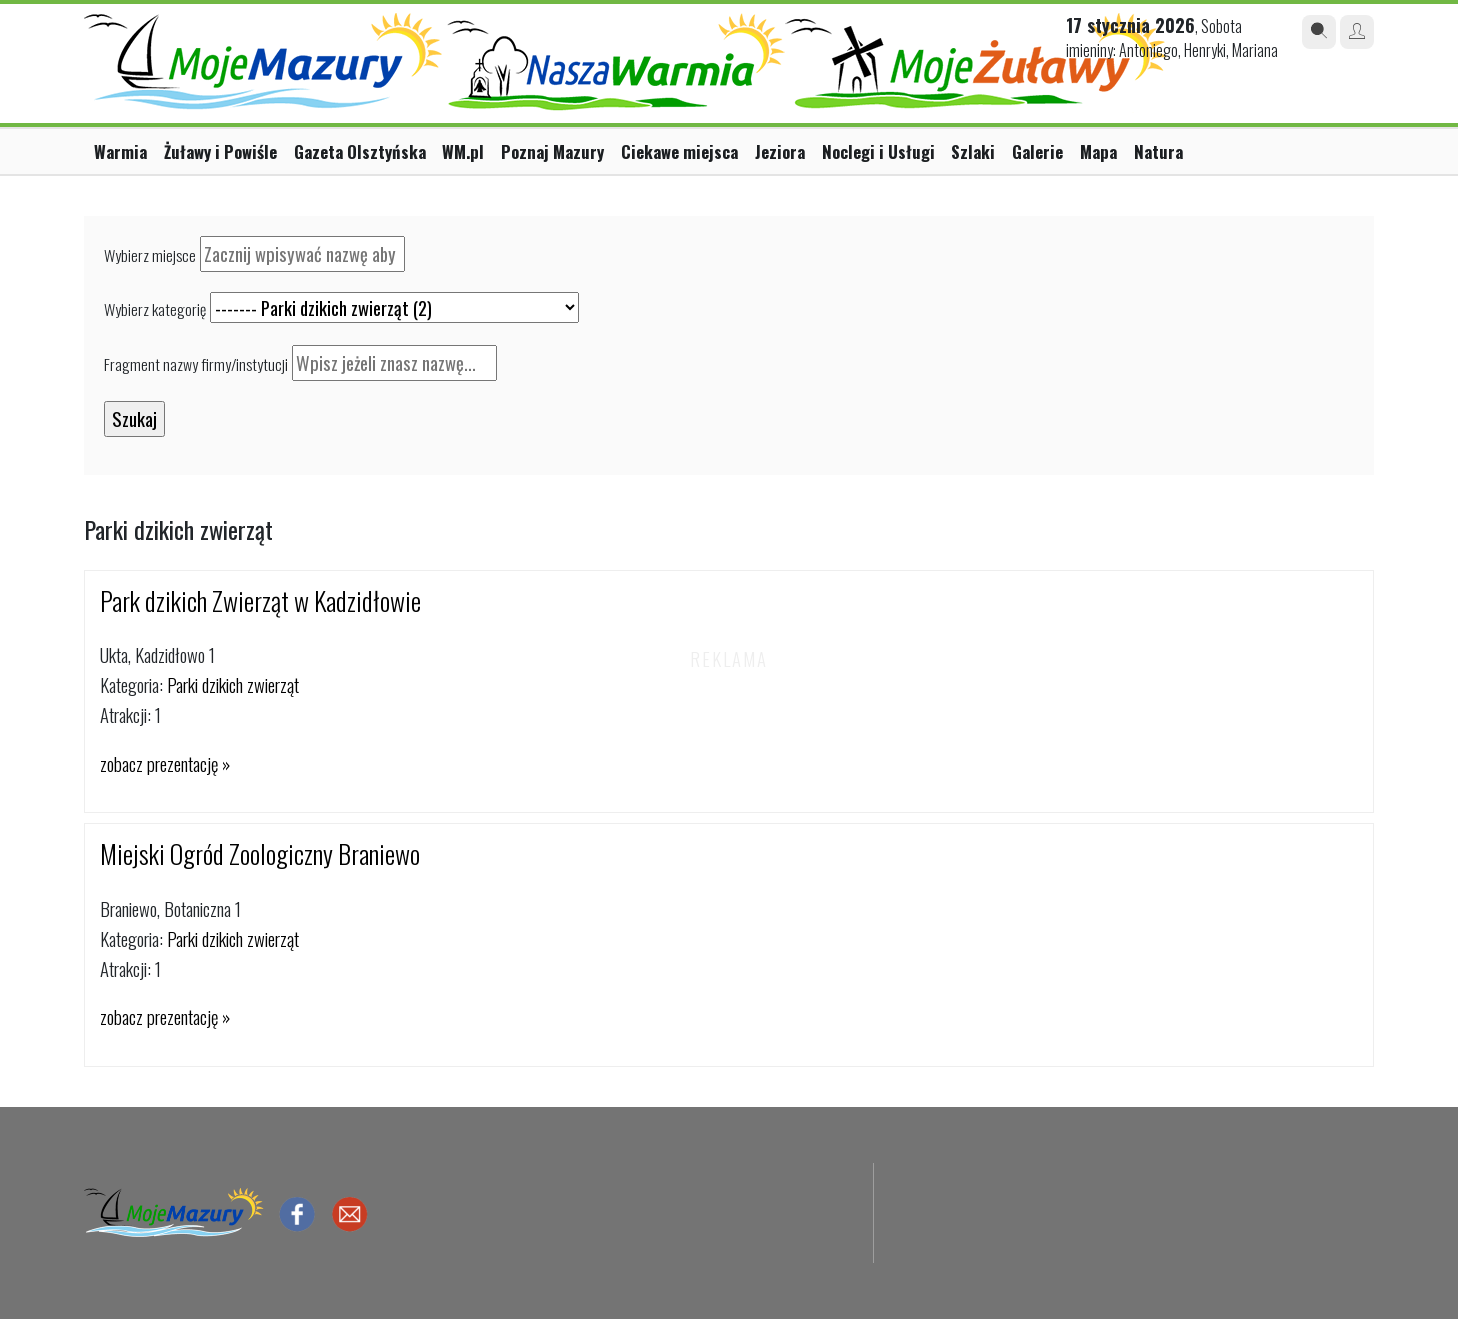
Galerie (1037, 151)
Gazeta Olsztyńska (360, 151)
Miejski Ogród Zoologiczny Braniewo (260, 853)
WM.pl (463, 151)
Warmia (120, 151)
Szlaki (973, 151)
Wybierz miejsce (150, 255)
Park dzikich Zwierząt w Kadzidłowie (260, 600)
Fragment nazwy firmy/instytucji (196, 364)
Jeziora (780, 151)
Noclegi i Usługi (878, 151)
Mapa (1098, 151)
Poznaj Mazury (552, 151)
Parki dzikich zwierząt (233, 684)
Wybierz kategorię (155, 309)
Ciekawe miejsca (679, 151)
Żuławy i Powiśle (220, 151)
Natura (1158, 151)
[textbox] (302, 254)
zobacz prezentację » (165, 763)
